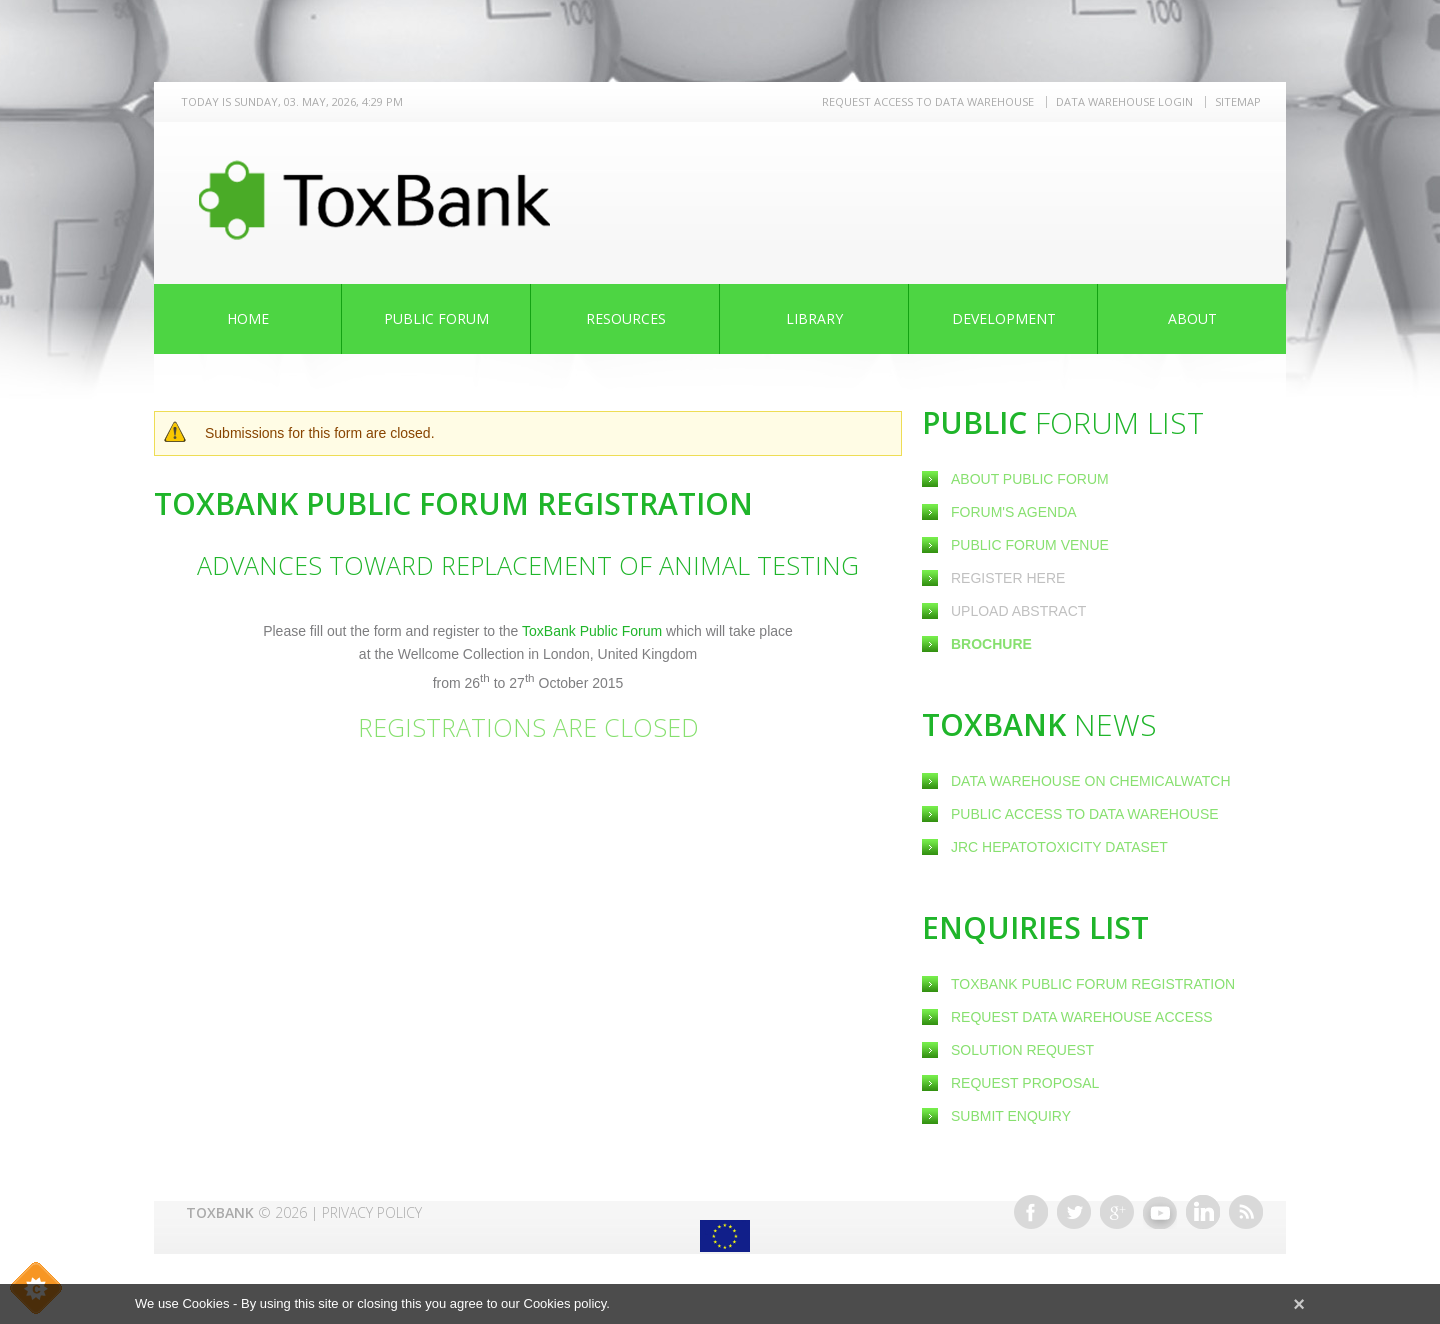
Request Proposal (1025, 1083)
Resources (626, 318)
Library (814, 318)
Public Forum (436, 318)
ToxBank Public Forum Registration (1093, 984)
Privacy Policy (372, 1212)
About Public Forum (1030, 479)
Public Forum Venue (1030, 545)
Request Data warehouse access (1082, 1017)
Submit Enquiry (1011, 1116)
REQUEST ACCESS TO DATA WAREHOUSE (928, 101)
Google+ (1117, 1212)
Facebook (1031, 1212)
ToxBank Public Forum (594, 631)
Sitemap (1238, 101)
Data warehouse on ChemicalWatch (1091, 781)
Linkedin (1203, 1212)
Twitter (1074, 1212)
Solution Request (1022, 1050)
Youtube (1160, 1212)
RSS (1246, 1212)
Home (248, 318)
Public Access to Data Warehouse (1087, 814)
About (1192, 318)
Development (1004, 318)
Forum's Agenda (1014, 512)
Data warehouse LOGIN (1124, 101)
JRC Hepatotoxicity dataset (1059, 847)
